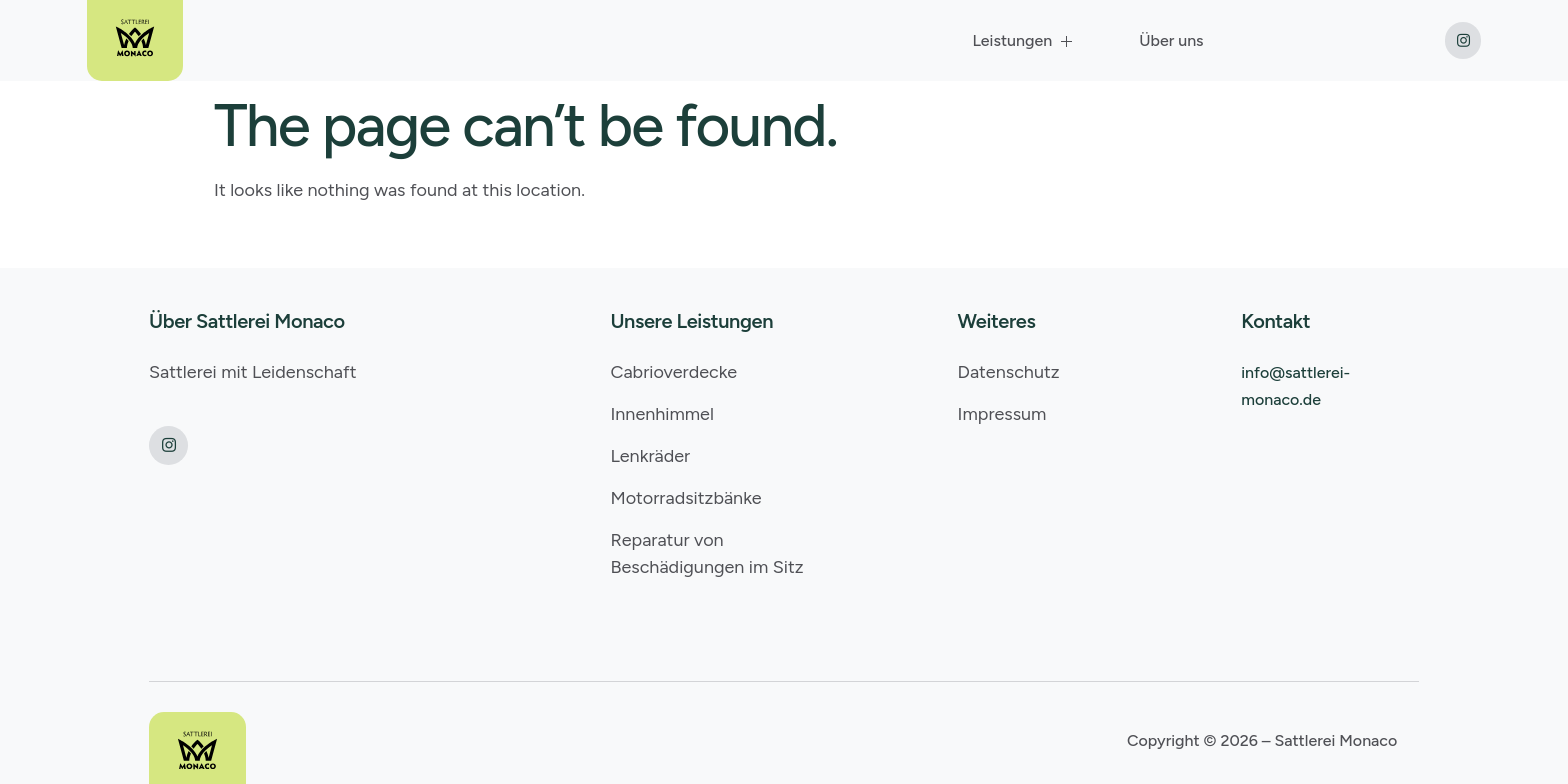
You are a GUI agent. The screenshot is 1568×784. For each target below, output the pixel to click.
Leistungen (1023, 40)
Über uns (1171, 40)
